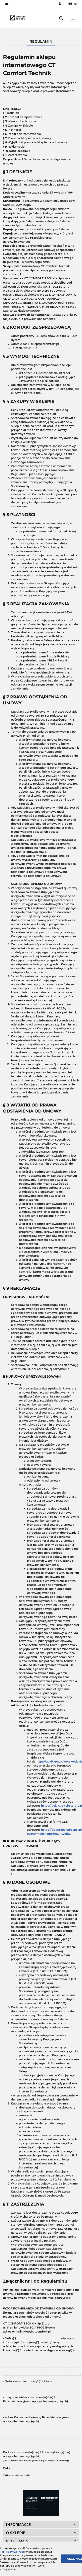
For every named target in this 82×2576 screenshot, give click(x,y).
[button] (72, 4)
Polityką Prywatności (12, 2551)
